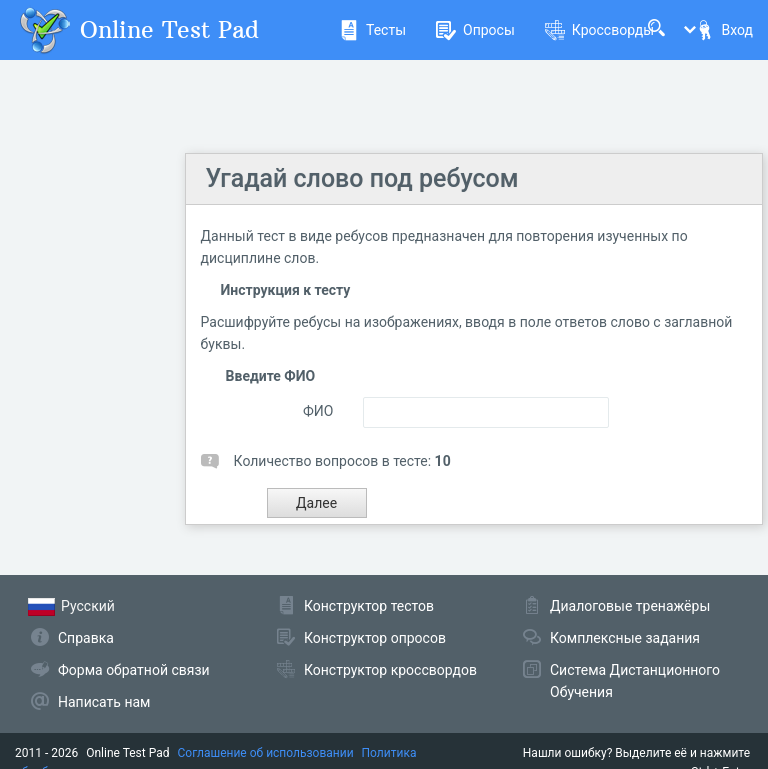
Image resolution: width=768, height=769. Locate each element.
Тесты (372, 30)
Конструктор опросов (375, 638)
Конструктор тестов (369, 606)
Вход (724, 30)
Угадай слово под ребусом (362, 178)
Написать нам (104, 702)
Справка (86, 638)
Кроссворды (599, 30)
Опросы (475, 30)
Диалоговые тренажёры (630, 606)
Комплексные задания (625, 638)
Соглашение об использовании (266, 753)
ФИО (318, 411)
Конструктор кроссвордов (390, 670)
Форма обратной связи (134, 670)
